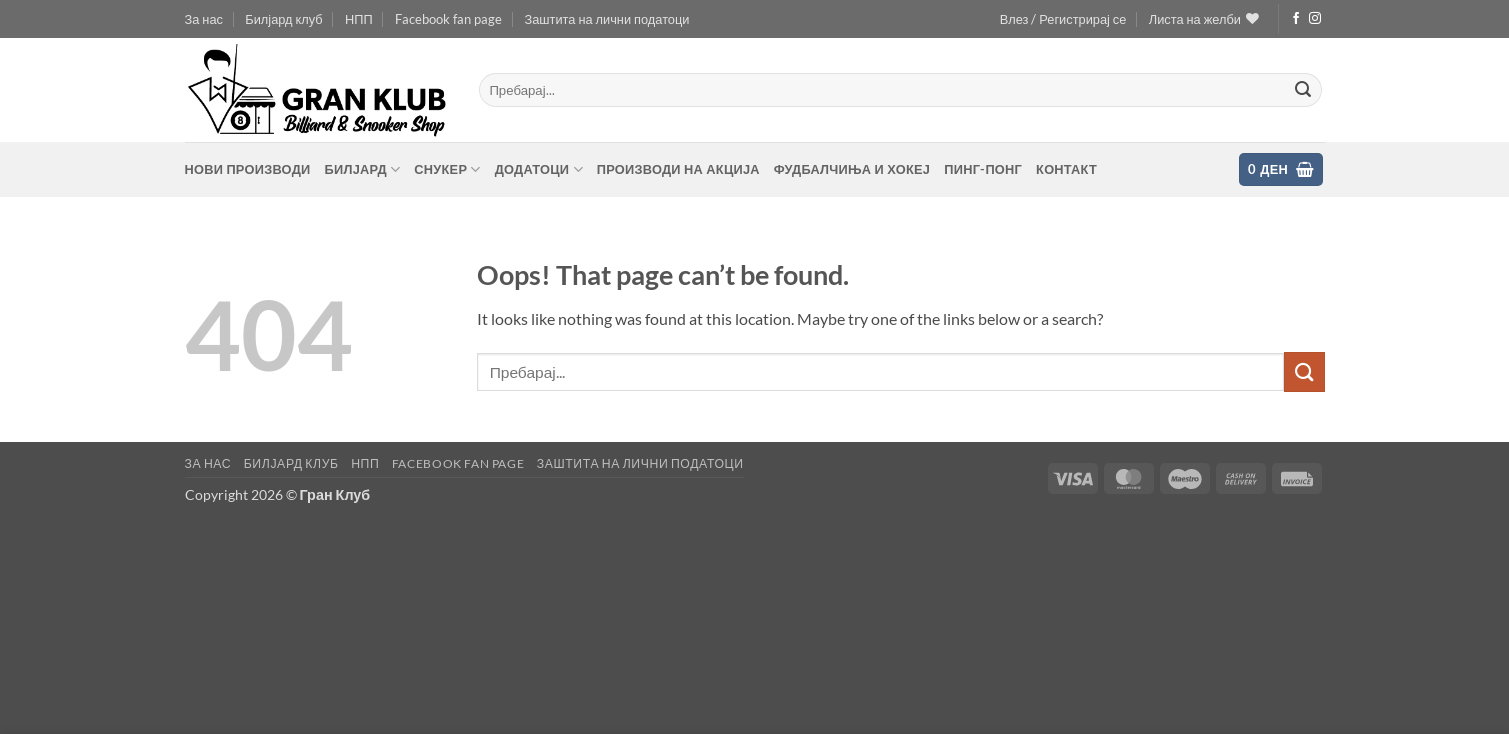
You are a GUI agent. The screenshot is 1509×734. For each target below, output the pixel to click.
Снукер (447, 169)
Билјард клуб (283, 19)
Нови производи (248, 169)
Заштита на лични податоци (606, 19)
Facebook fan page (448, 19)
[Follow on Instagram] (1315, 19)
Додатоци (539, 169)
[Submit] (1303, 90)
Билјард (362, 169)
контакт (1066, 169)
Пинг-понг (983, 169)
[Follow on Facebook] (1296, 19)
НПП (359, 19)
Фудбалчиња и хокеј (852, 169)
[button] (1063, 19)
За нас (204, 19)
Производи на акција (678, 169)
